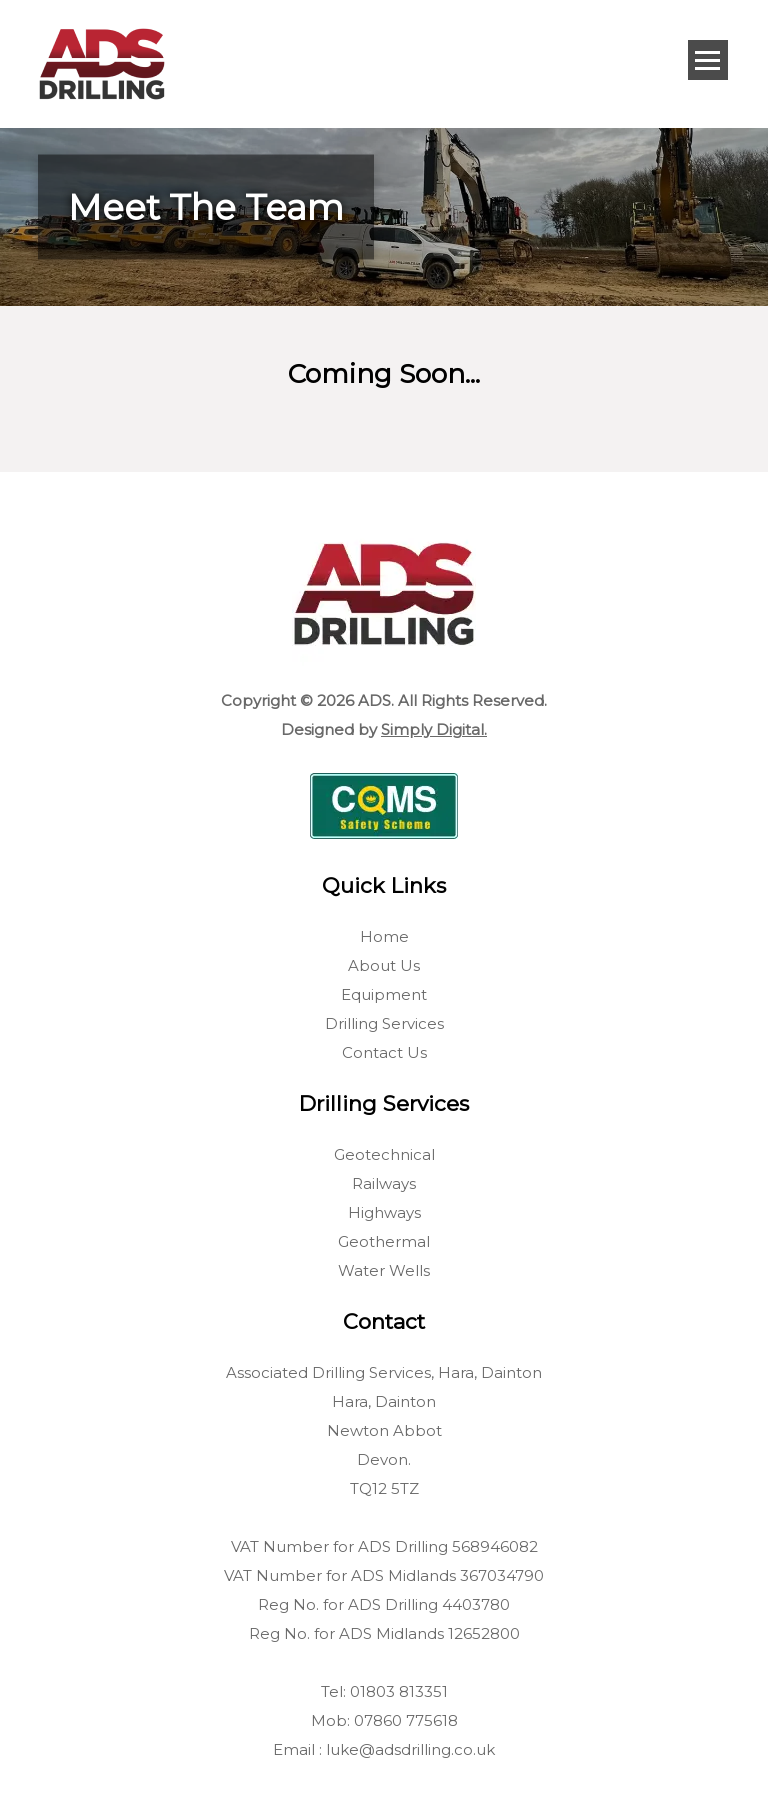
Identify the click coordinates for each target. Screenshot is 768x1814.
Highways (384, 1212)
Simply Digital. (434, 729)
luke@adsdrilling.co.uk (410, 1749)
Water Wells (384, 1270)
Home (384, 936)
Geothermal (384, 1241)
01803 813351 (399, 1691)
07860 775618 (406, 1720)
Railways (384, 1183)
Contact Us (384, 1052)
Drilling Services (384, 1023)
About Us (384, 965)
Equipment (384, 994)
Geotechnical (384, 1154)
